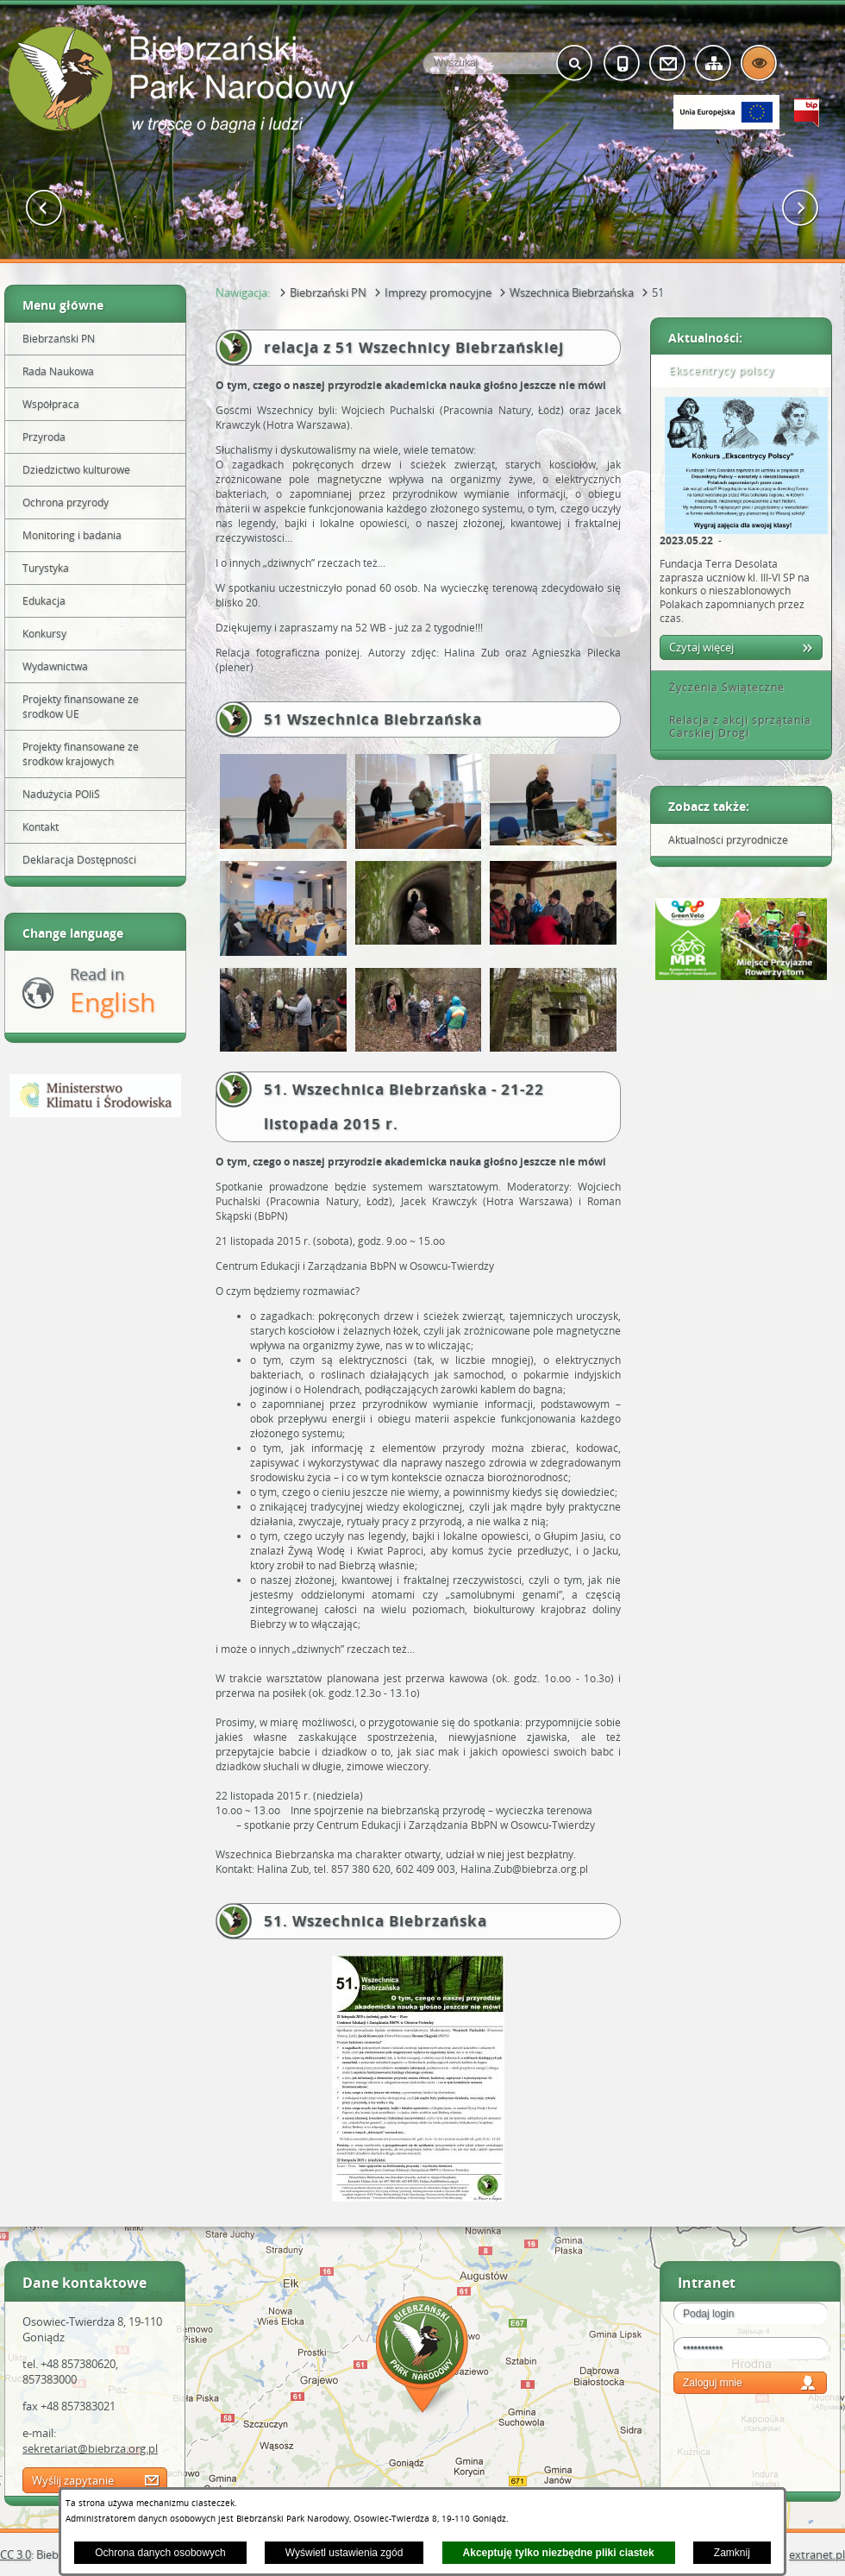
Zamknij (732, 2553)
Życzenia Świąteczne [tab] (721, 687)
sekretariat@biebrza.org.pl (90, 2448)
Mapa (422, 2357)
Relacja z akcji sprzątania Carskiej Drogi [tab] (734, 727)
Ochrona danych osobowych (160, 2553)
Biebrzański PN (328, 292)
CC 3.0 (15, 2554)
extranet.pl (817, 2554)
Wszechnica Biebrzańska (572, 292)
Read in (112, 992)
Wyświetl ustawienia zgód (344, 2553)
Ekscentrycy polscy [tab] (715, 370)
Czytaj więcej (701, 647)
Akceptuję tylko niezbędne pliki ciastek (558, 2553)
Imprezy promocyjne (438, 292)
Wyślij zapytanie (73, 2480)
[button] (44, 208)
